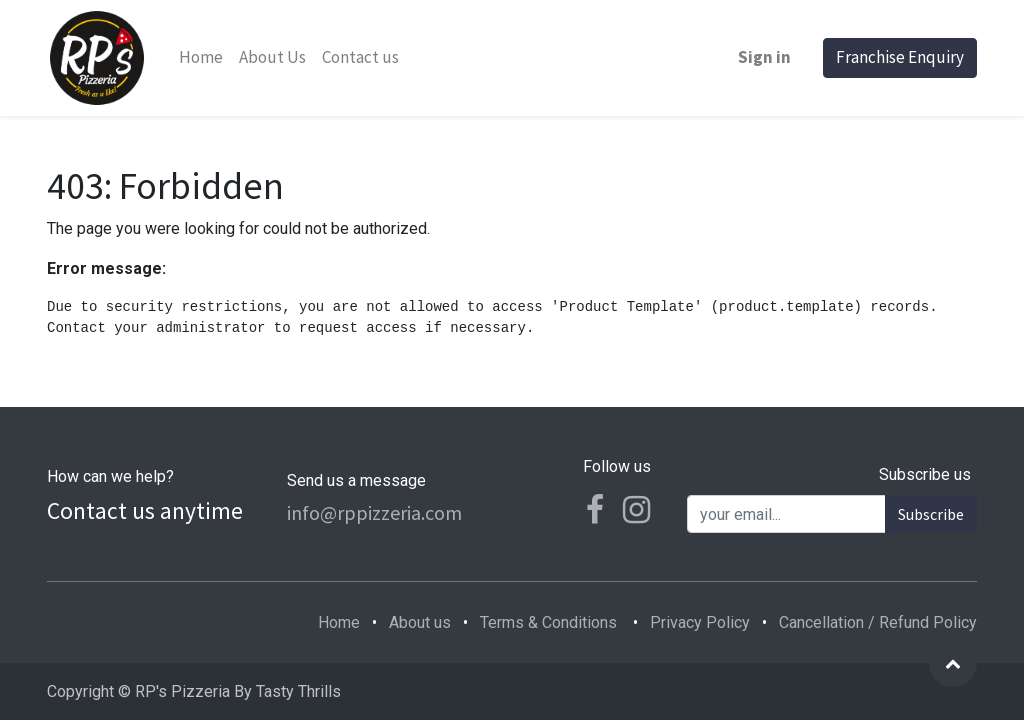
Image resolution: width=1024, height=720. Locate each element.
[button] (953, 663)
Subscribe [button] (931, 514)
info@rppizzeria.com (374, 512)
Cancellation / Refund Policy (878, 622)
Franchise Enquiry (900, 57)
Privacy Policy (700, 622)
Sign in (764, 57)
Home (339, 622)
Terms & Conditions (548, 622)
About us (420, 622)
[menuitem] (201, 58)
